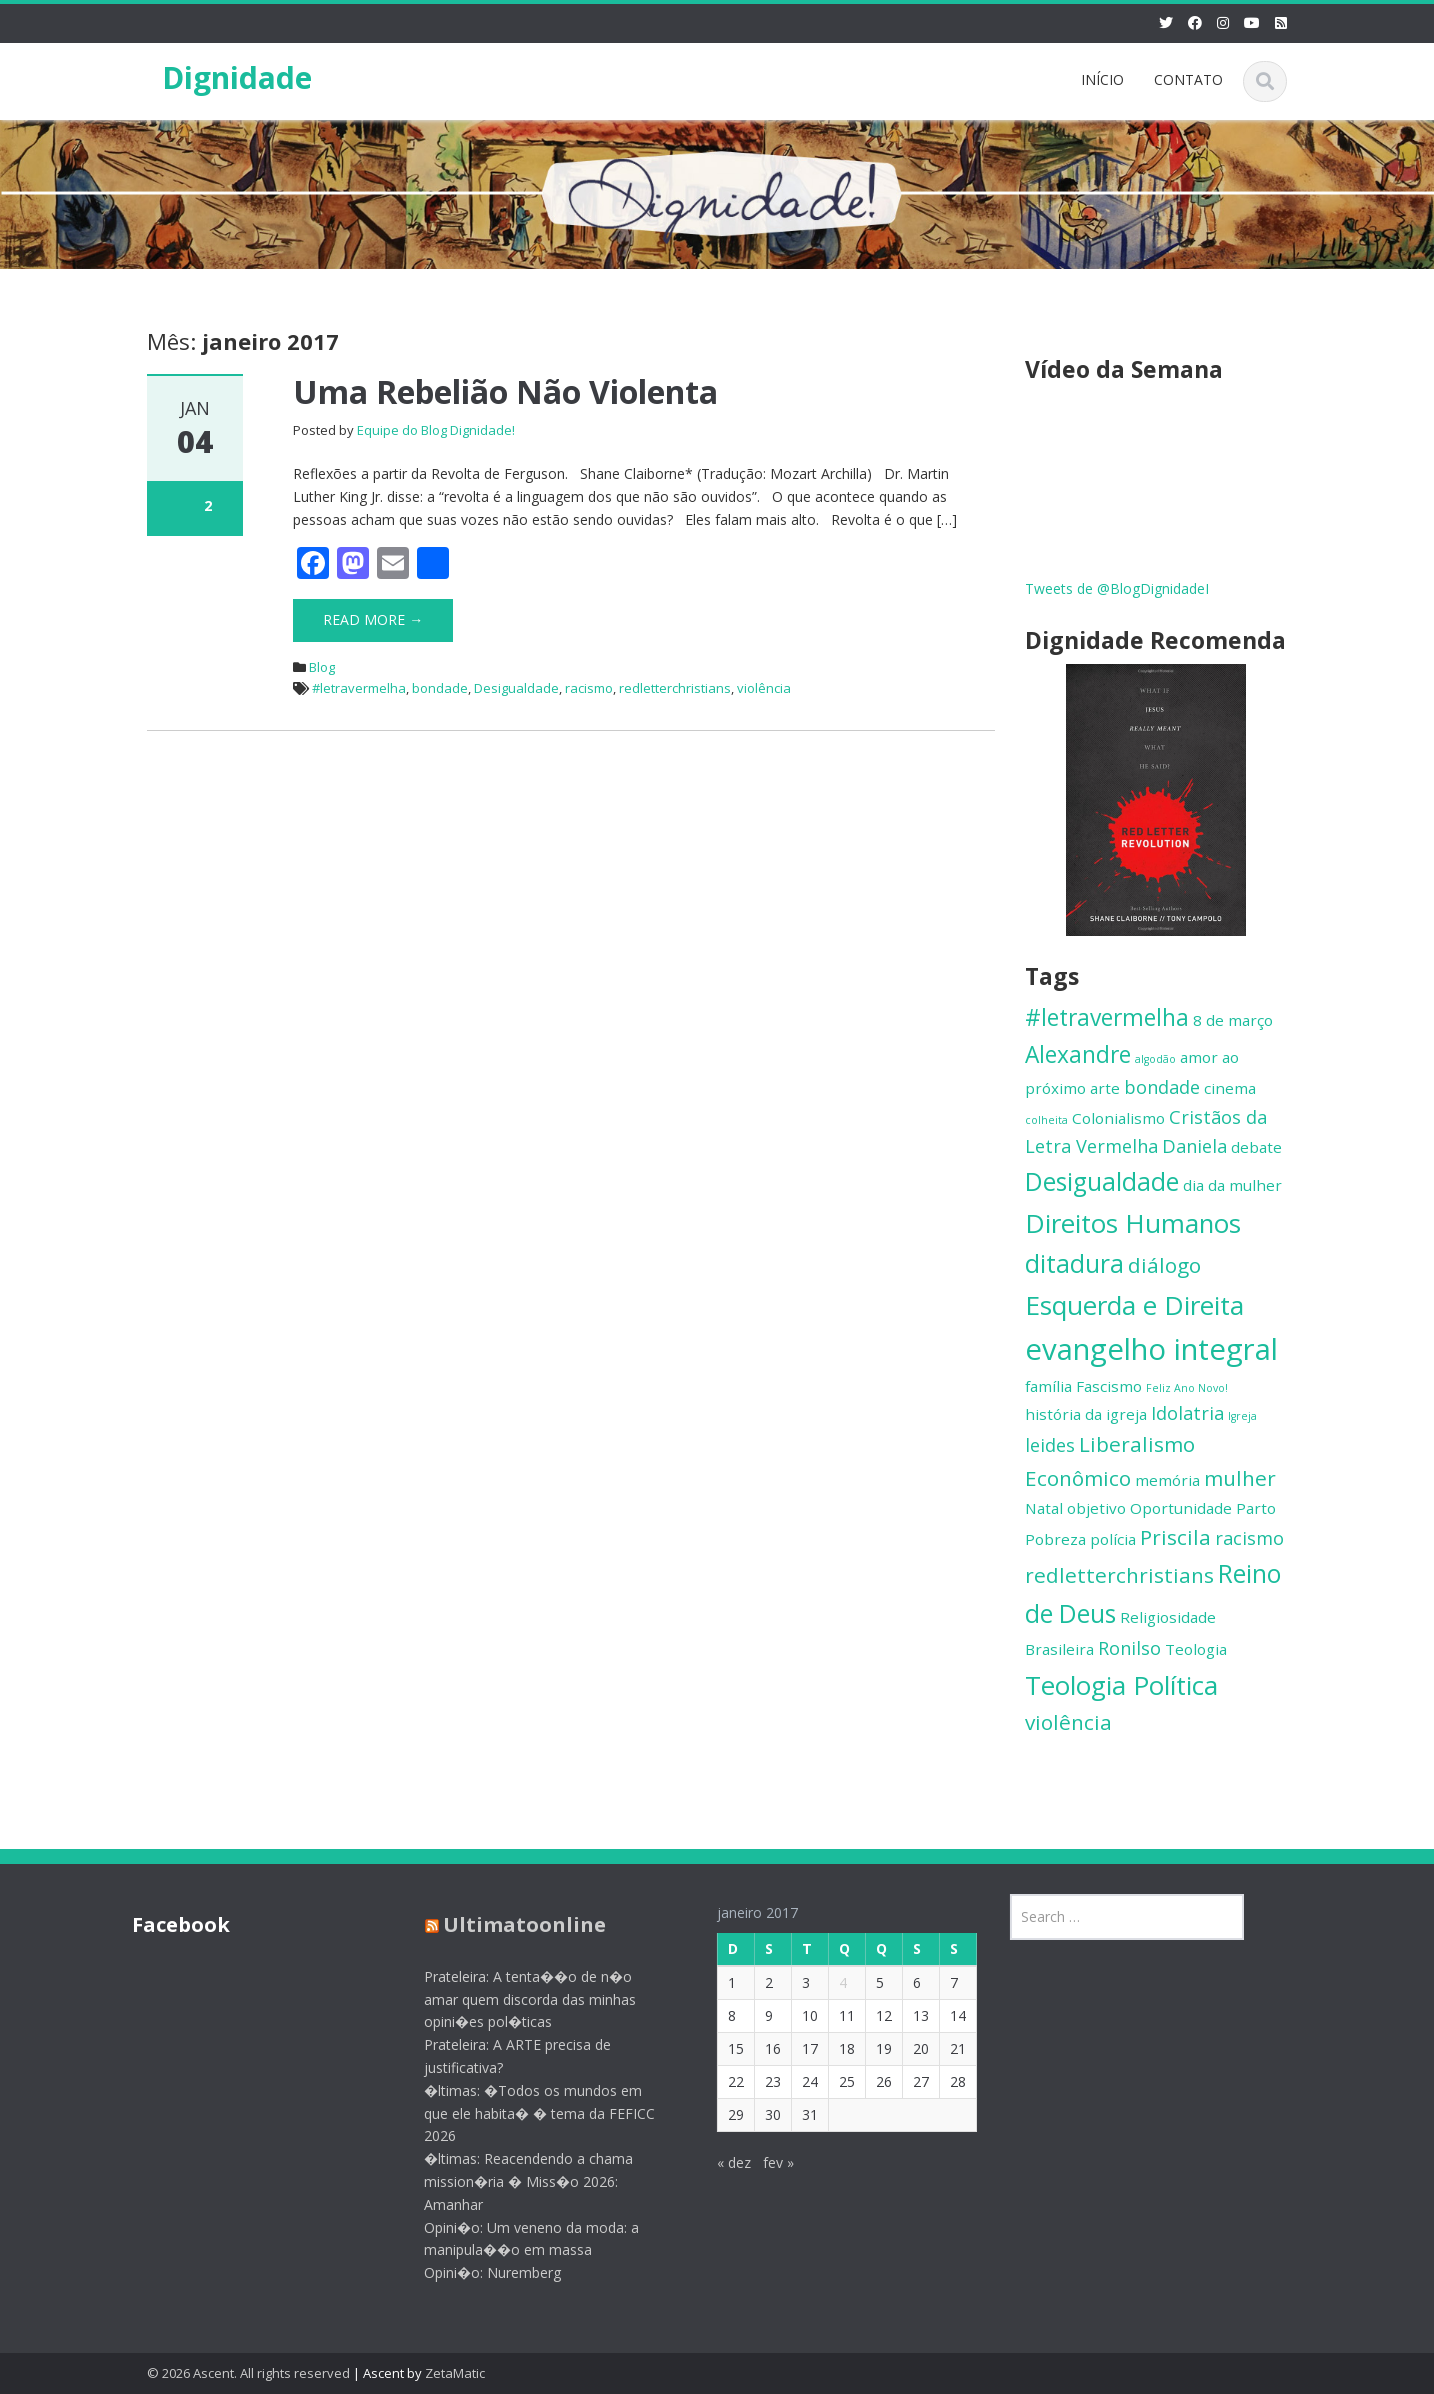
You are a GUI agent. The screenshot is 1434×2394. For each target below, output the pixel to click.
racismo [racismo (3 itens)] (1249, 1538)
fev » (758, 2162)
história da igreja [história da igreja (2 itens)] (1086, 1414)
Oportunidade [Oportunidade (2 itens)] (1181, 1508)
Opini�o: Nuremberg (473, 2272)
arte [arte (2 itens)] (1105, 1088)
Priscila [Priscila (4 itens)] (1175, 1537)
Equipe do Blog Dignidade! (436, 430)
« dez (714, 2162)
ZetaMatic (455, 2373)
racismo (589, 688)
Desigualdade (516, 688)
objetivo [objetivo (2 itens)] (1096, 1508)
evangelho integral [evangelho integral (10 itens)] (1151, 1349)
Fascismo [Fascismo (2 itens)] (1109, 1386)
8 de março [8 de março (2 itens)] (1233, 1020)
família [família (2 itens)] (1048, 1386)
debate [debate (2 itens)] (1256, 1147)
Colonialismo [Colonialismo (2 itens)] (1118, 1118)
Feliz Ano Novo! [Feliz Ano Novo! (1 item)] (1187, 1388)
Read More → (373, 619)
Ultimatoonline (505, 1924)
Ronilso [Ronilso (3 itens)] (1129, 1648)
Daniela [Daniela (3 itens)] (1194, 1146)
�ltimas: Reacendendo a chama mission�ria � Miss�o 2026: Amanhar (509, 2181)
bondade (440, 688)
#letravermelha (359, 688)
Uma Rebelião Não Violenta (505, 391)
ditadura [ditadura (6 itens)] (1074, 1263)
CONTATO (1188, 79)
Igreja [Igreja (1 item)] (1242, 1416)
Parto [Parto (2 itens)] (1256, 1508)
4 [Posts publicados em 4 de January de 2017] (823, 1982)
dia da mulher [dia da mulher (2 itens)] (1232, 1185)
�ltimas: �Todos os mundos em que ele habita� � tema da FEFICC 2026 (520, 2113)
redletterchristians (675, 688)
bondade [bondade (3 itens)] (1162, 1087)
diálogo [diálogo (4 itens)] (1164, 1265)
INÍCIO (1102, 79)
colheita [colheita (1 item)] (1046, 1120)
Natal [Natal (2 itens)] (1044, 1508)
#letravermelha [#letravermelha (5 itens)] (1107, 1017)
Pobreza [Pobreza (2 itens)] (1055, 1539)
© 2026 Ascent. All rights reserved (248, 2373)
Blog (322, 667)
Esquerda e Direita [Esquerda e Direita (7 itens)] (1134, 1305)
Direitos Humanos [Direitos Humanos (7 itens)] (1133, 1223)
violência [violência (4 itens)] (1068, 1722)
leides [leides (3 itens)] (1050, 1445)
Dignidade (237, 77)
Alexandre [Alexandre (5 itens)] (1078, 1054)
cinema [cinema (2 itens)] (1230, 1088)
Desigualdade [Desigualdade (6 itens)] (1102, 1181)
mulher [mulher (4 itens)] (1240, 1478)
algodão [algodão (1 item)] (1155, 1059)
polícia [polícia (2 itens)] (1113, 1539)
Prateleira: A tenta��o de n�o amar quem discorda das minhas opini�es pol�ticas (511, 1999)
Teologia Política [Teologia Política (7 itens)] (1121, 1685)
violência (764, 688)
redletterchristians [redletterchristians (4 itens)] (1119, 1575)
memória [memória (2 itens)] (1167, 1480)
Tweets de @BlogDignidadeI (1117, 588)
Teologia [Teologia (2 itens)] (1196, 1649)
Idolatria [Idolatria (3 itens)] (1187, 1413)
